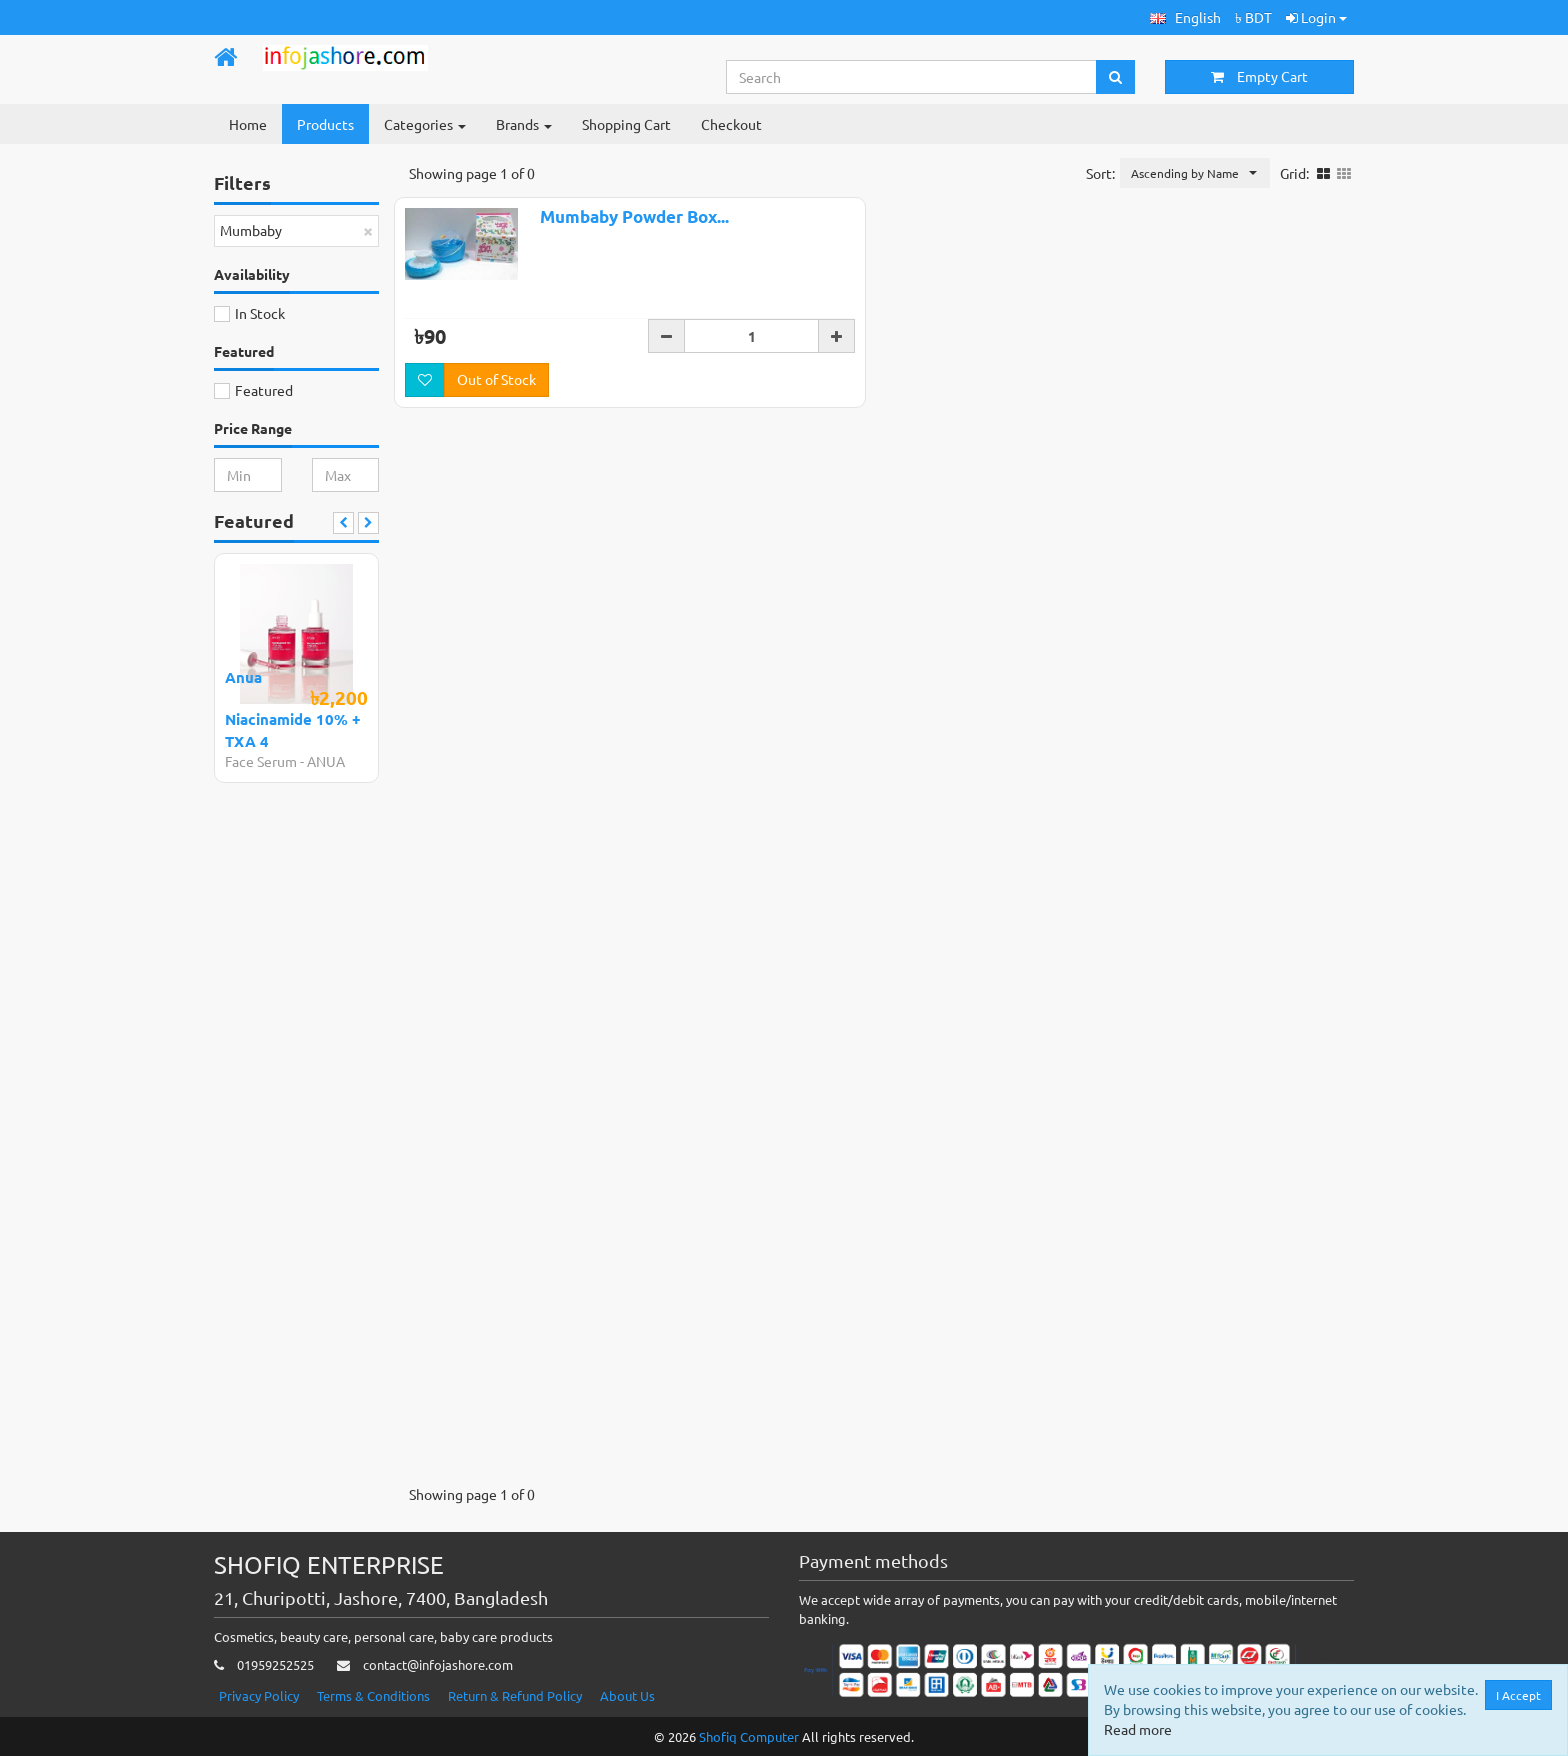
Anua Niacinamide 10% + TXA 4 (293, 709)
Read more (1139, 1729)
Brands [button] (524, 124)
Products (325, 124)
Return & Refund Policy (515, 1695)
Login (1316, 17)
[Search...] (912, 77)
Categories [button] (425, 124)
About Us (627, 1695)
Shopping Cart (626, 124)
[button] (1185, 17)
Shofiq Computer (749, 1736)
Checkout (731, 124)
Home (248, 124)
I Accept (1519, 1695)
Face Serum (261, 761)
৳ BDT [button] (1253, 17)
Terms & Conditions (373, 1695)
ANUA (326, 761)
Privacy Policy (259, 1695)
